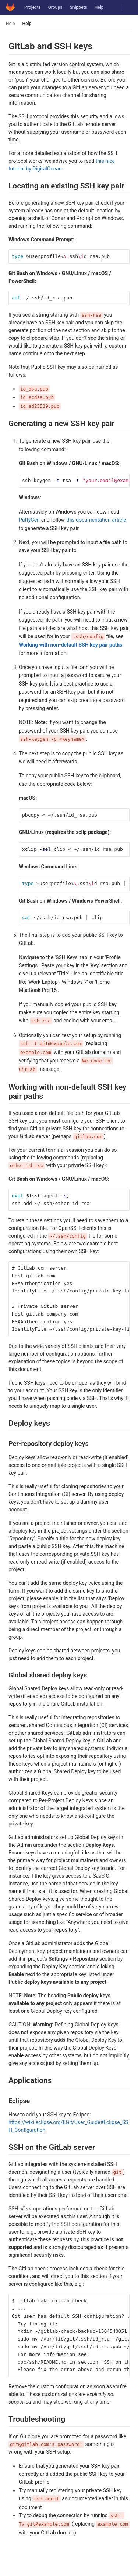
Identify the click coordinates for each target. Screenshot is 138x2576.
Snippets (78, 7)
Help (99, 7)
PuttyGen (29, 520)
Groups (55, 7)
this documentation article (96, 520)
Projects (32, 7)
